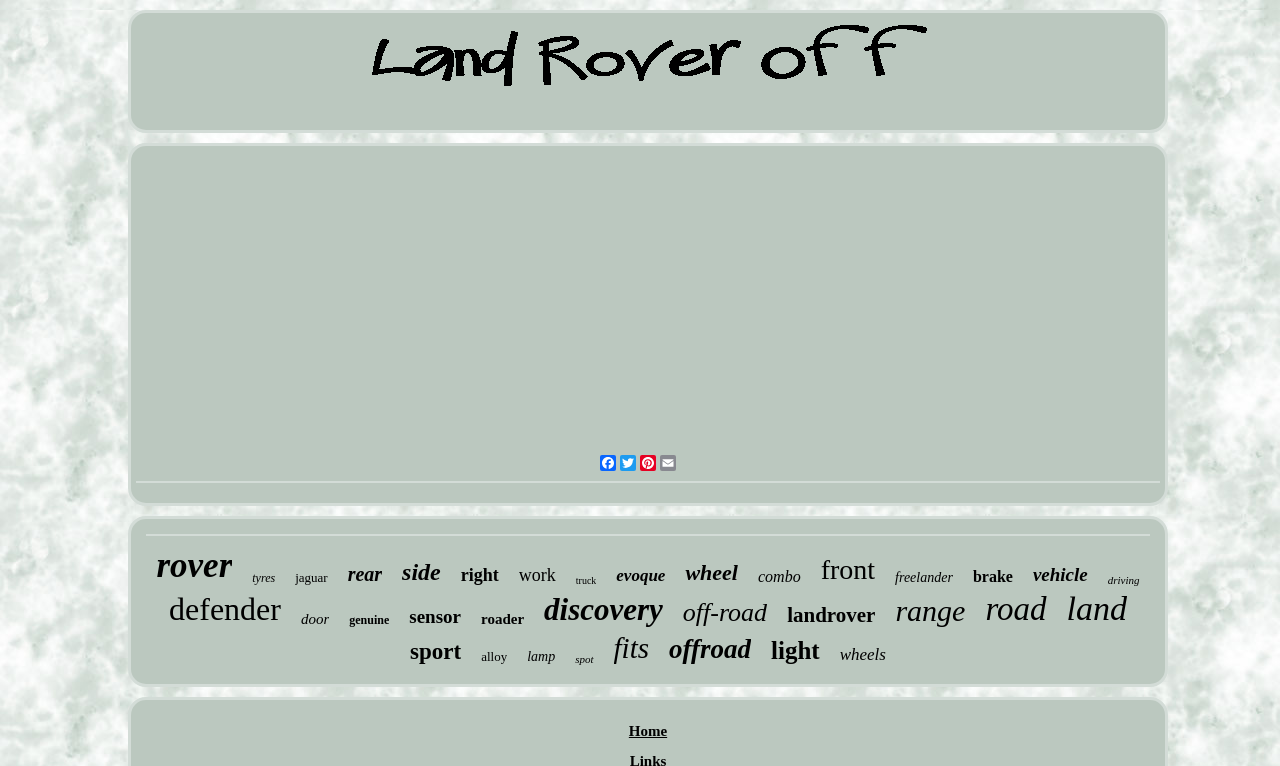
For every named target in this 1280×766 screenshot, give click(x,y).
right (480, 575)
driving (1124, 580)
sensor (435, 616)
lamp (541, 656)
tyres (263, 578)
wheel (711, 572)
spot (584, 659)
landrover (831, 615)
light (795, 650)
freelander (924, 577)
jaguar (311, 577)
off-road (725, 612)
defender (225, 609)
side (421, 572)
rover (194, 565)
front (848, 569)
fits (631, 648)
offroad (710, 649)
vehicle (1060, 574)
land (1097, 608)
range (930, 610)
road (1015, 609)
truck (586, 580)
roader (502, 619)
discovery (603, 609)
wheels (863, 654)
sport (435, 651)
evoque (640, 575)
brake (993, 576)
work (537, 575)
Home (648, 731)
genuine (369, 620)
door (315, 619)
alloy (494, 656)
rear (365, 574)
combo (779, 576)
